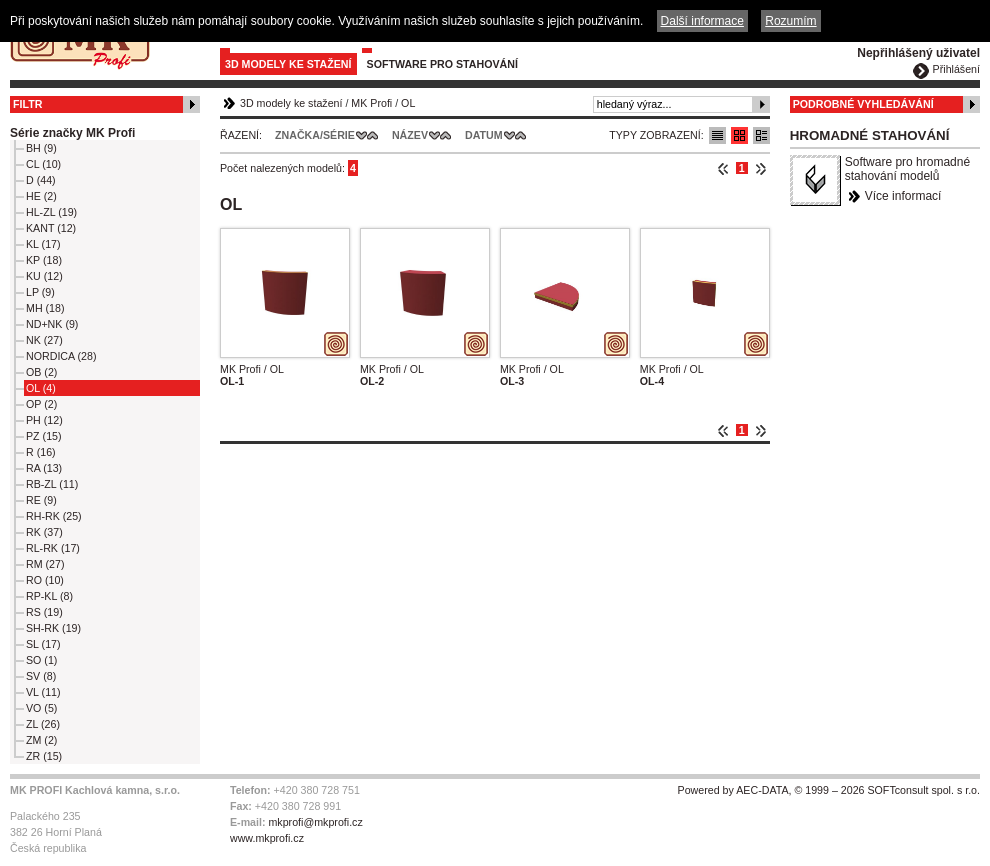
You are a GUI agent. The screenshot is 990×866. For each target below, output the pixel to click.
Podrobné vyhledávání (863, 104)
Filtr (27, 104)
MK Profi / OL (252, 369)
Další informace (702, 21)
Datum (484, 135)
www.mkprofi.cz (267, 838)
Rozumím (790, 21)
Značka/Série (315, 135)
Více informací (903, 196)
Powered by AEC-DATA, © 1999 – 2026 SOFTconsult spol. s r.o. (829, 790)
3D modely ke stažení (288, 64)
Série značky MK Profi (72, 133)
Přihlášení (956, 69)
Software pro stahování (442, 64)
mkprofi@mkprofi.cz (315, 822)
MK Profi (371, 103)
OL (408, 103)
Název (410, 135)
